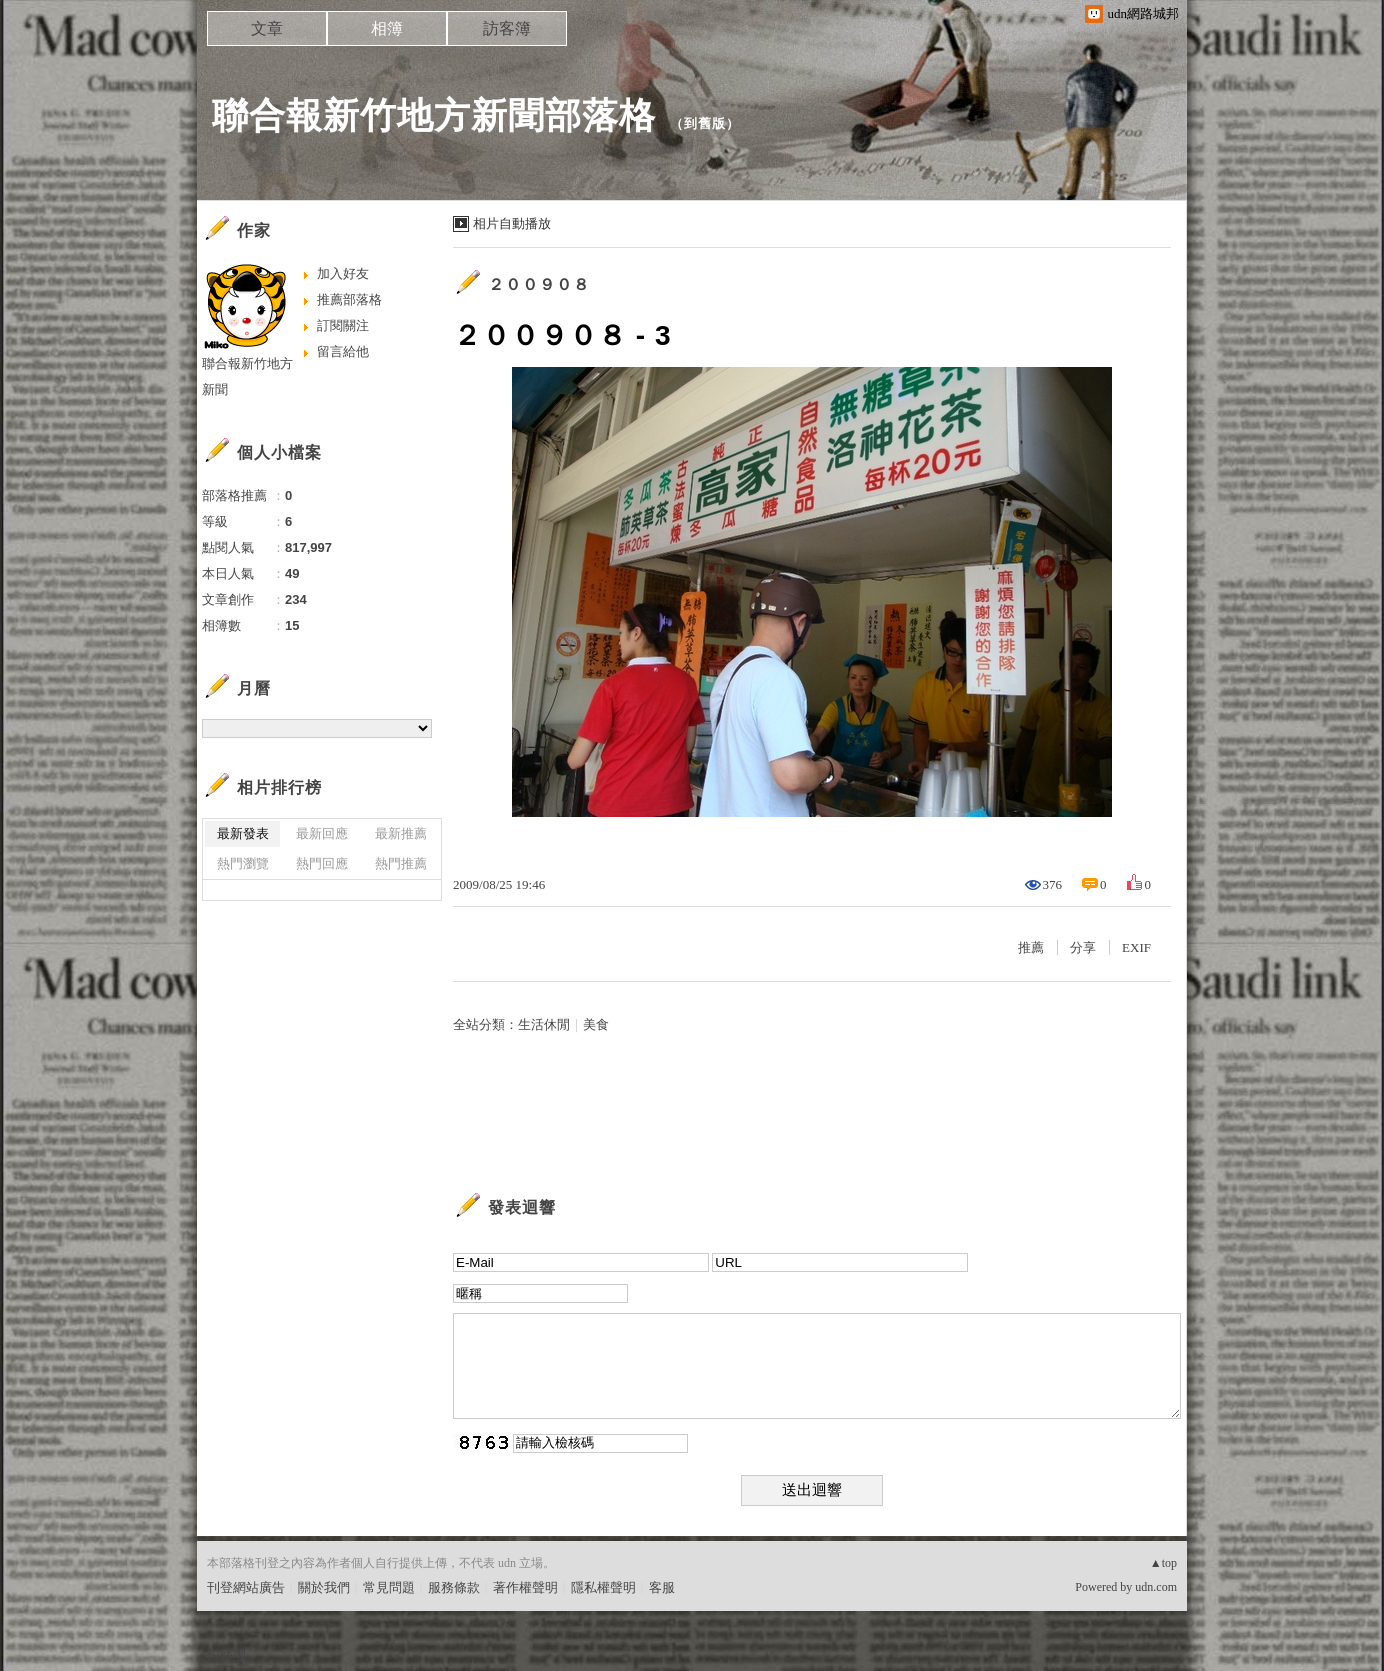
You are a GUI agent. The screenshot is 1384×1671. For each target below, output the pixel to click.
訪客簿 (507, 28)
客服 (662, 1587)
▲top (1163, 1563)
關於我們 (324, 1587)
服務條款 (454, 1587)
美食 (596, 1024)
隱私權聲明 (603, 1587)
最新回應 (322, 833)
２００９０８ (539, 284)
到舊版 (705, 123)
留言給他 (343, 351)
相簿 (387, 28)
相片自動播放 (512, 223)
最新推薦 (401, 833)
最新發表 (243, 833)
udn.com (1156, 1587)
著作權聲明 (525, 1587)
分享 (1083, 947)
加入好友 (343, 273)
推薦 (1031, 947)
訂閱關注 (343, 325)
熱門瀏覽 (243, 863)
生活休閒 (544, 1024)
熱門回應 (322, 863)
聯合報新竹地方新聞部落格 (434, 115)
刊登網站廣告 (246, 1587)
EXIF (1136, 947)
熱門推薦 (401, 863)
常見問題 (389, 1587)
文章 (267, 28)
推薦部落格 (349, 299)
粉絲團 (226, 1655)
